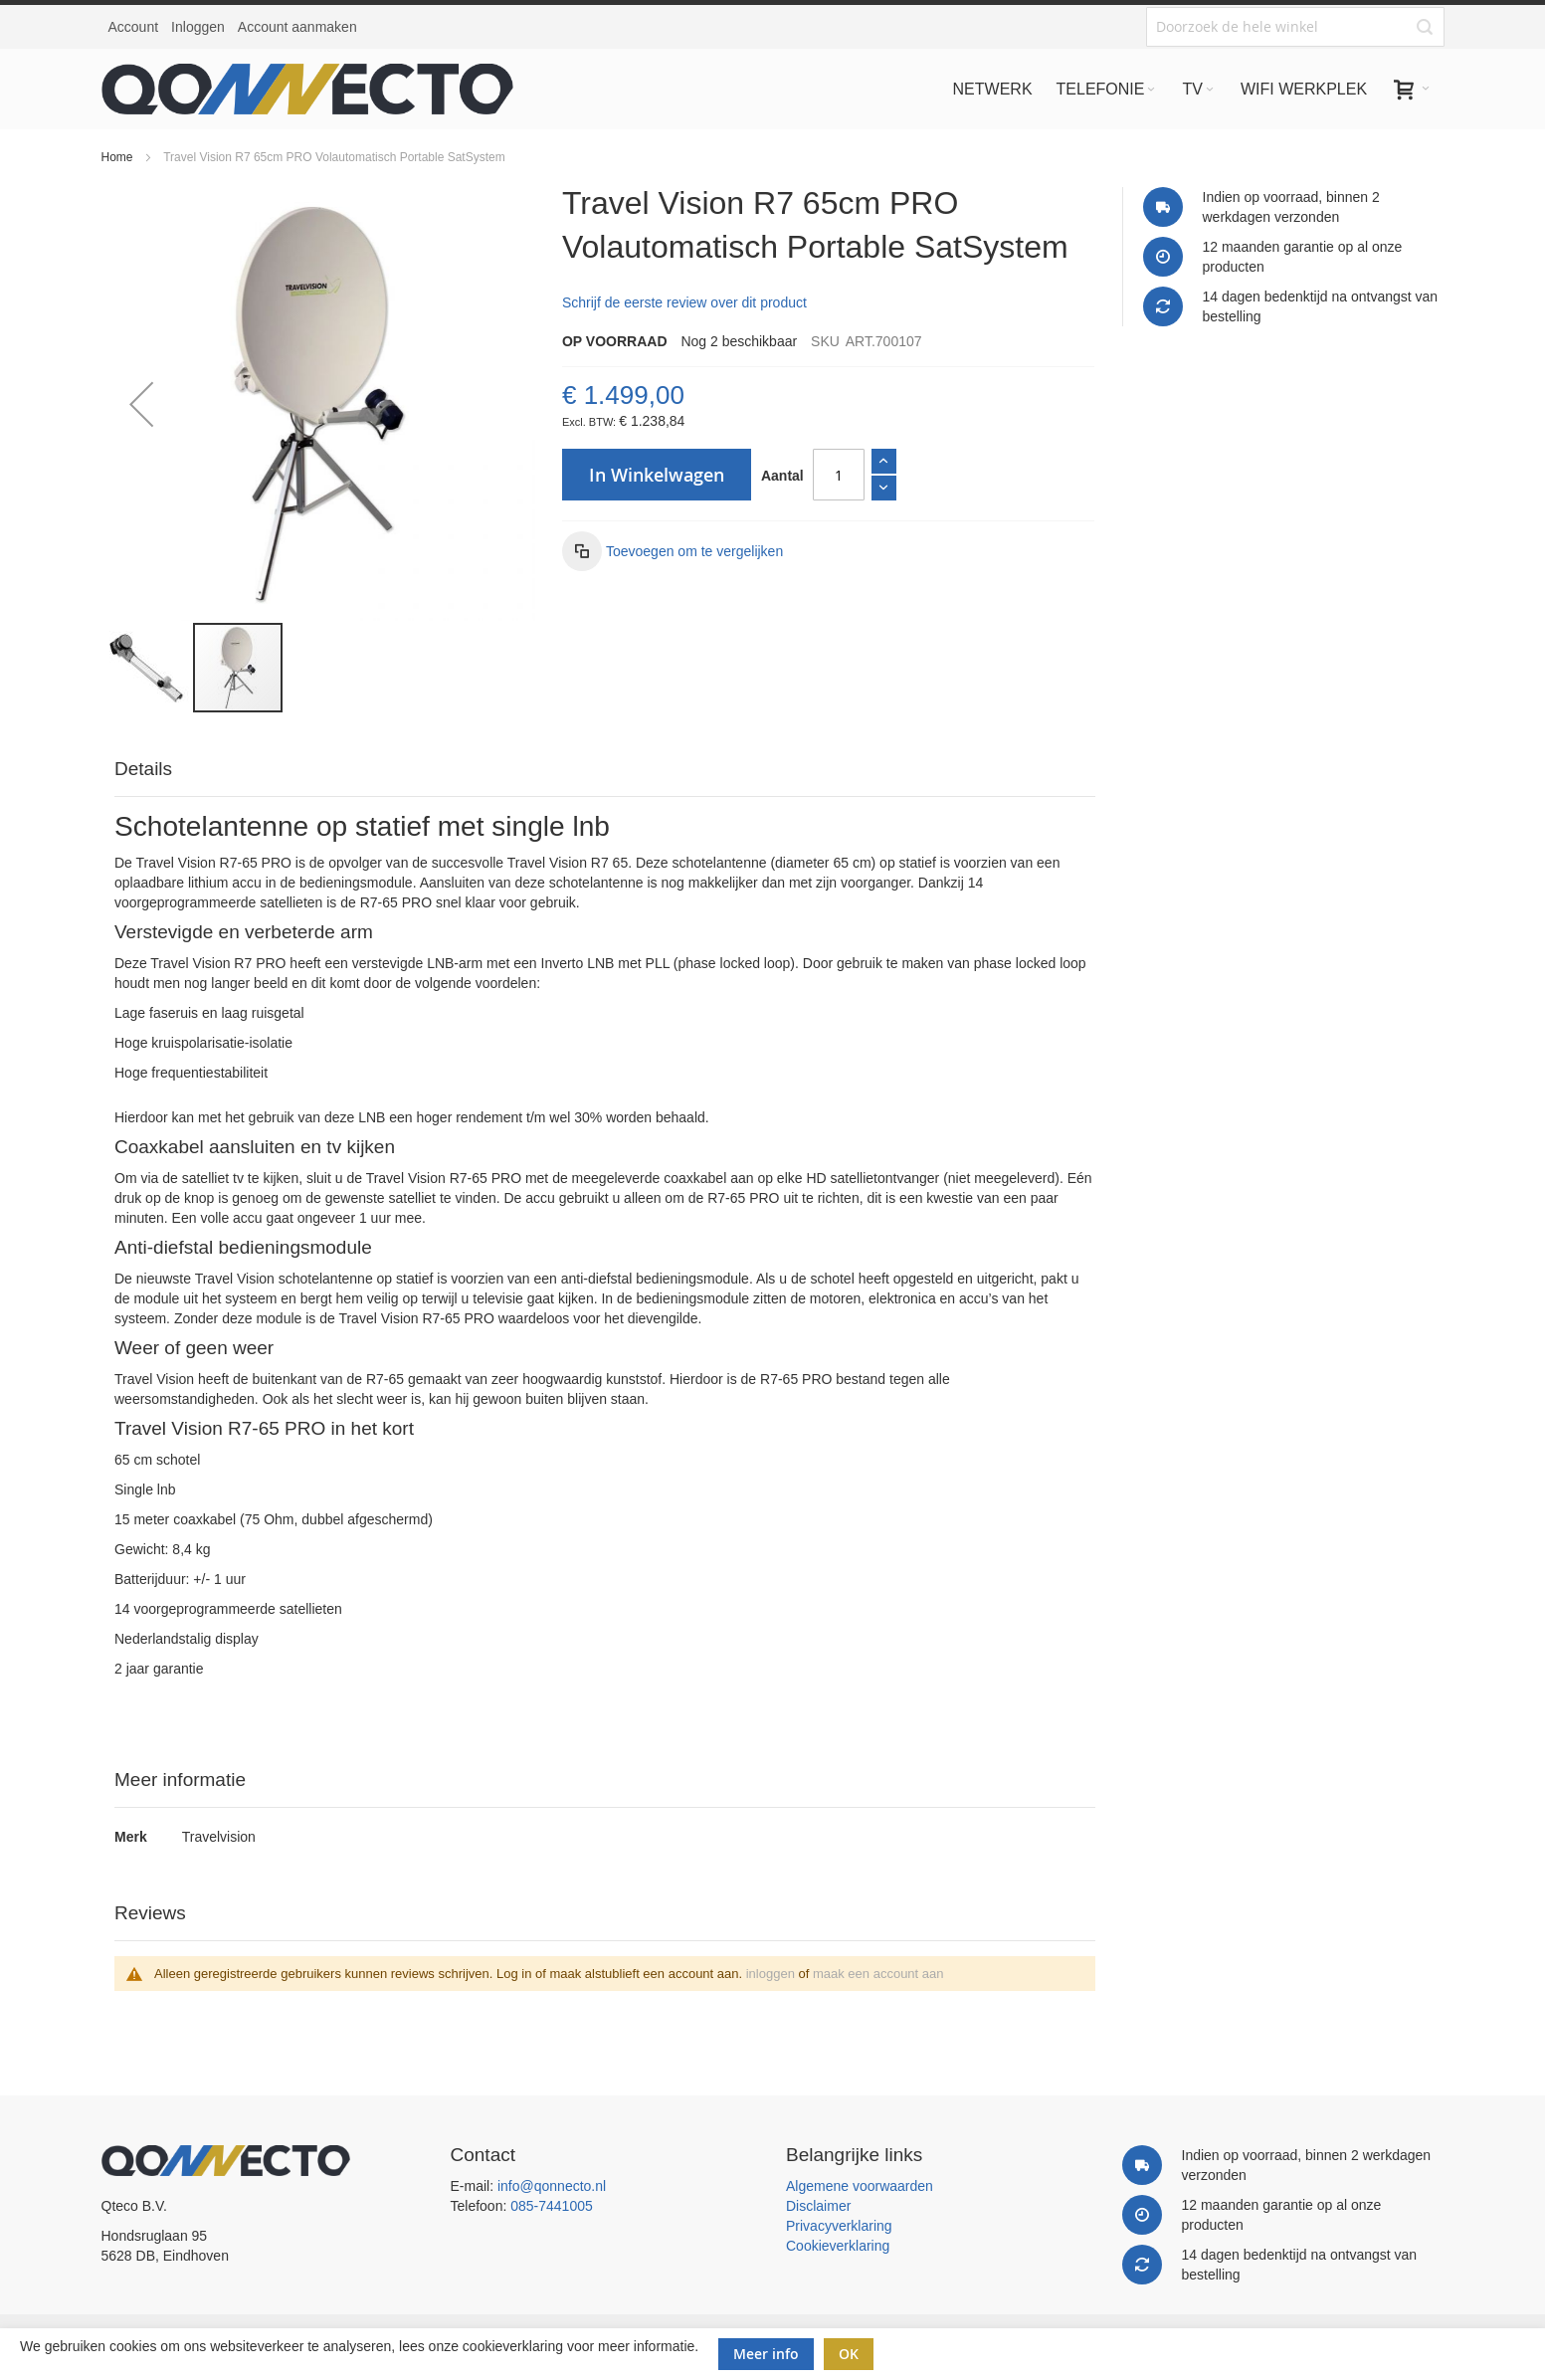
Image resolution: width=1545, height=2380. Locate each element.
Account (133, 27)
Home (117, 157)
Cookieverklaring (837, 2246)
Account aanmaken (297, 27)
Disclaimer (818, 2206)
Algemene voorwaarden (859, 2186)
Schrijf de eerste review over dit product (684, 302)
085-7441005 (551, 2206)
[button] (141, 404)
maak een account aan (878, 1973)
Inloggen (198, 27)
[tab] (604, 769)
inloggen (770, 1973)
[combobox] (1295, 27)
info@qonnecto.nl (551, 2186)
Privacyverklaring (839, 2226)
